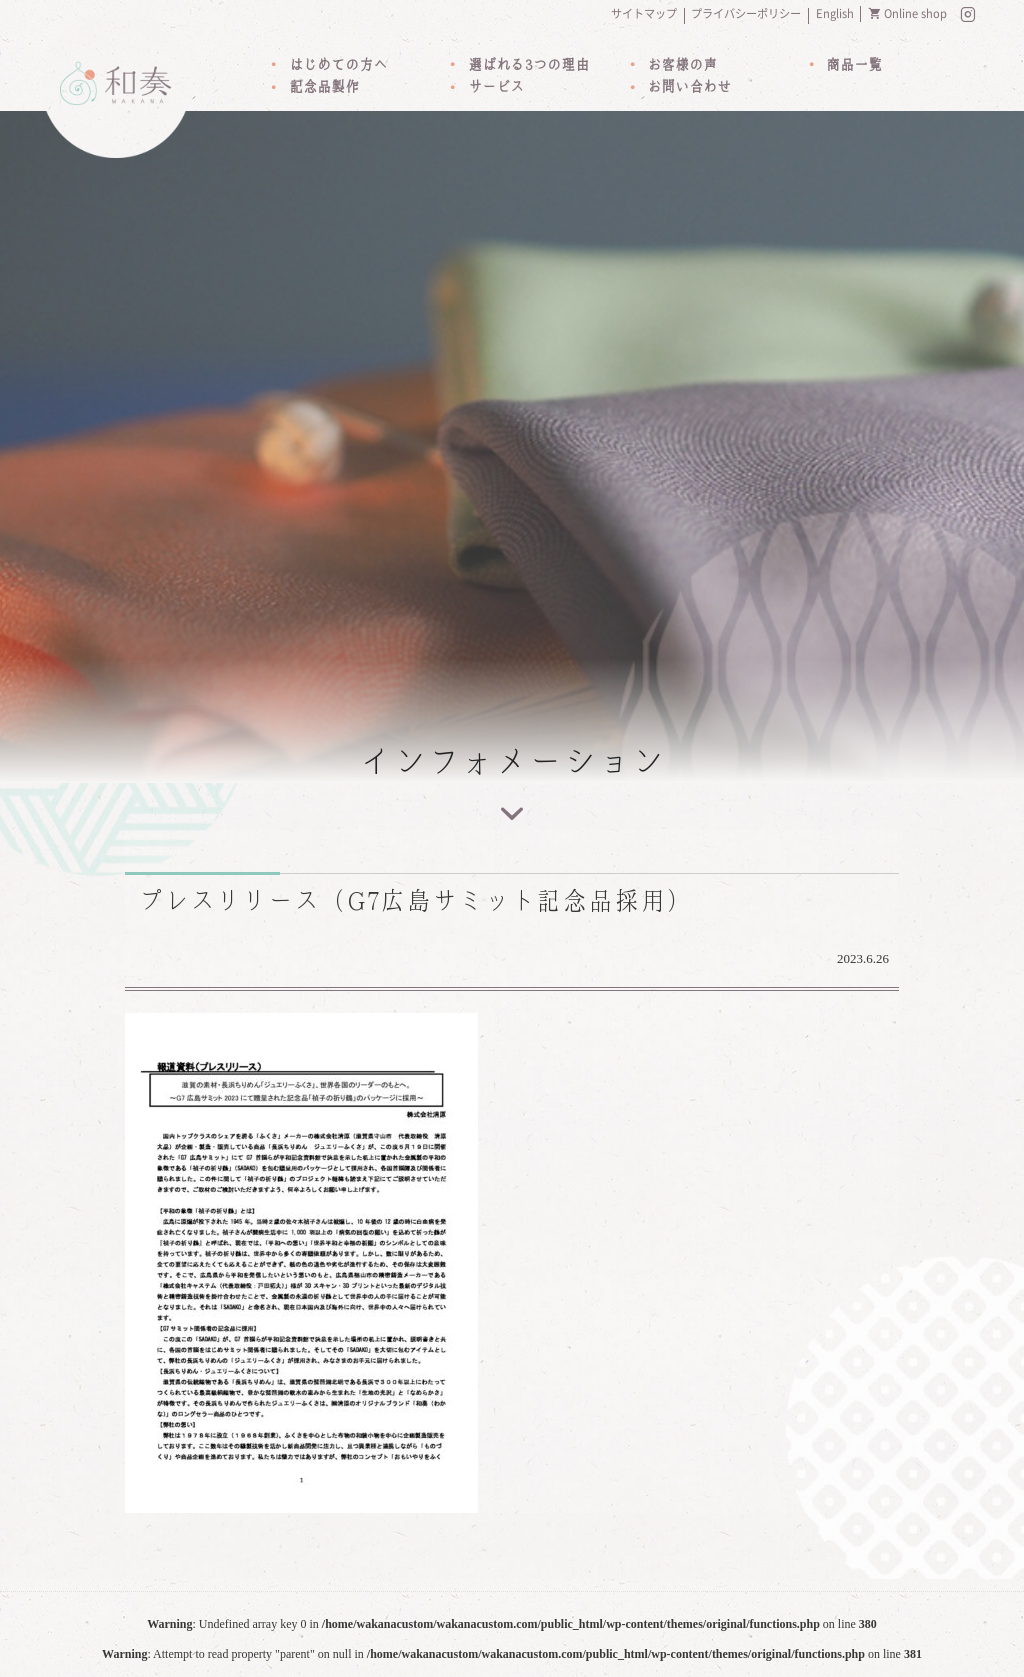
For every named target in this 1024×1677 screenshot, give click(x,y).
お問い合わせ (689, 87)
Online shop (915, 13)
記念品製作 (324, 87)
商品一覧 (854, 65)
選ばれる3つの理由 (528, 65)
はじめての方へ (338, 65)
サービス (496, 87)
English (835, 13)
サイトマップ (644, 13)
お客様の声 (682, 65)
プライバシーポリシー (746, 13)
